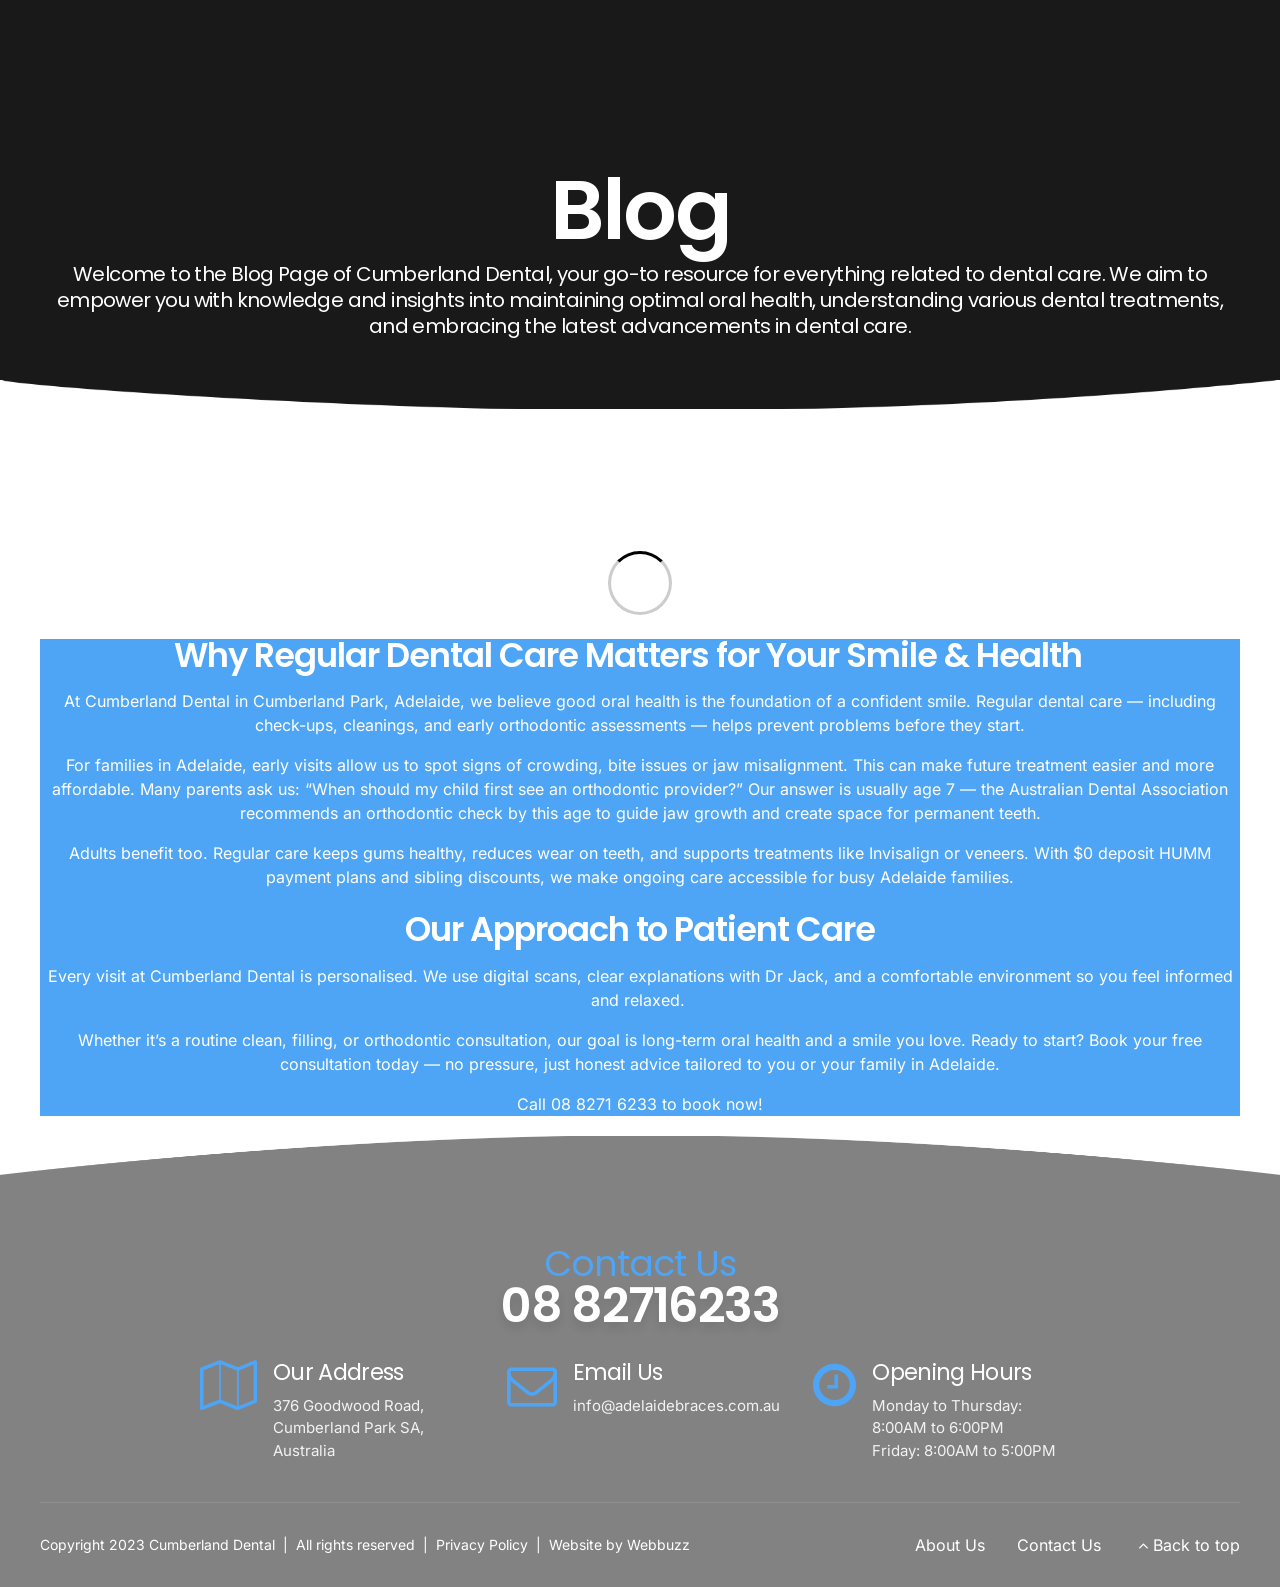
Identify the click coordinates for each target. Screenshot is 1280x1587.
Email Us (618, 1372)
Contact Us (1059, 1545)
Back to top (1196, 1545)
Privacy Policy (482, 1544)
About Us (950, 1545)
